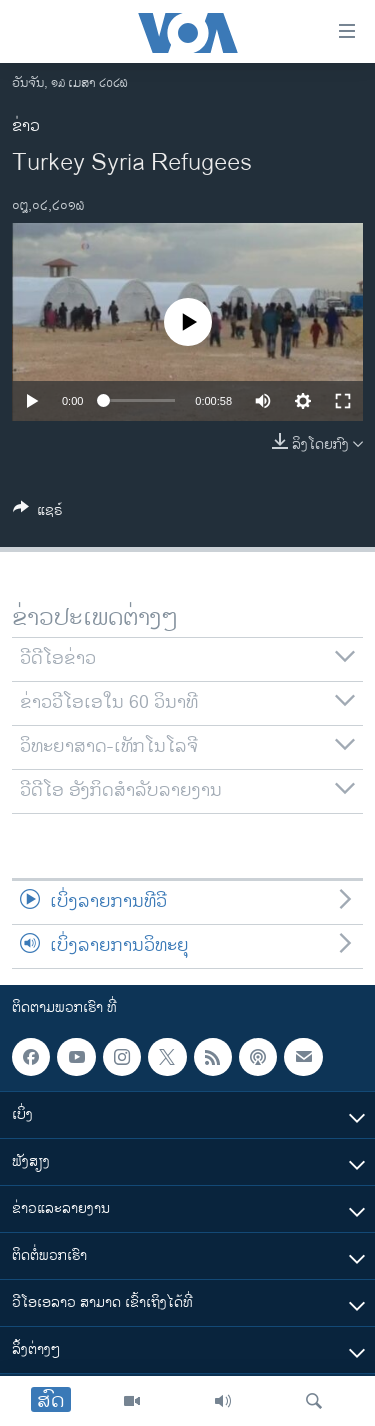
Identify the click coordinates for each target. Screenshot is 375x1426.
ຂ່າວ (26, 126)
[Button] (38, 513)
